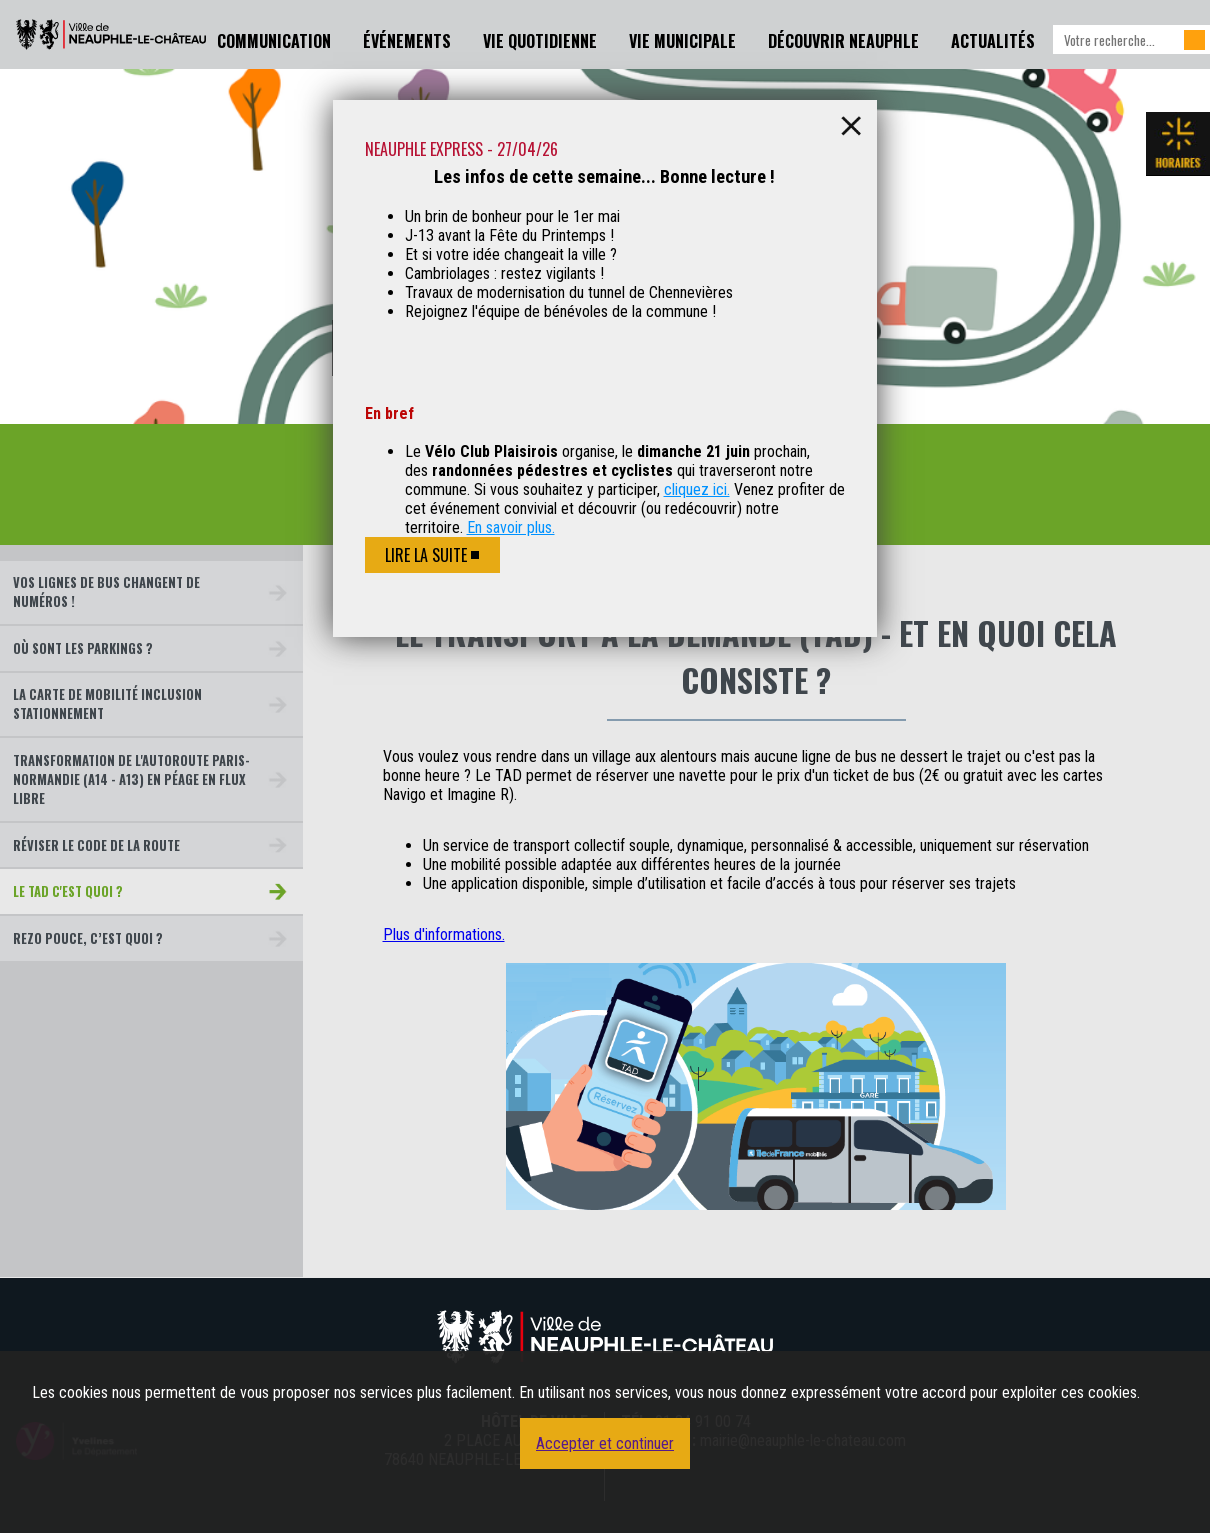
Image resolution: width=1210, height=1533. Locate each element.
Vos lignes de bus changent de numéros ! (106, 592)
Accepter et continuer (605, 1443)
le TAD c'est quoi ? (68, 891)
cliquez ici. (697, 489)
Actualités (993, 41)
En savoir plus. (511, 527)
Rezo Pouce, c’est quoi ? (88, 938)
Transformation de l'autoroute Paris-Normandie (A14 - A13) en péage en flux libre (131, 779)
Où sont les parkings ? (83, 648)
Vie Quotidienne (540, 41)
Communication (274, 41)
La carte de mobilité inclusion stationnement (107, 704)
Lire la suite (426, 555)
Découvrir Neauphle (843, 41)
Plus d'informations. (444, 934)
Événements (407, 41)
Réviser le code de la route (96, 845)
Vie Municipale (682, 41)
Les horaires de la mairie (1178, 144)
